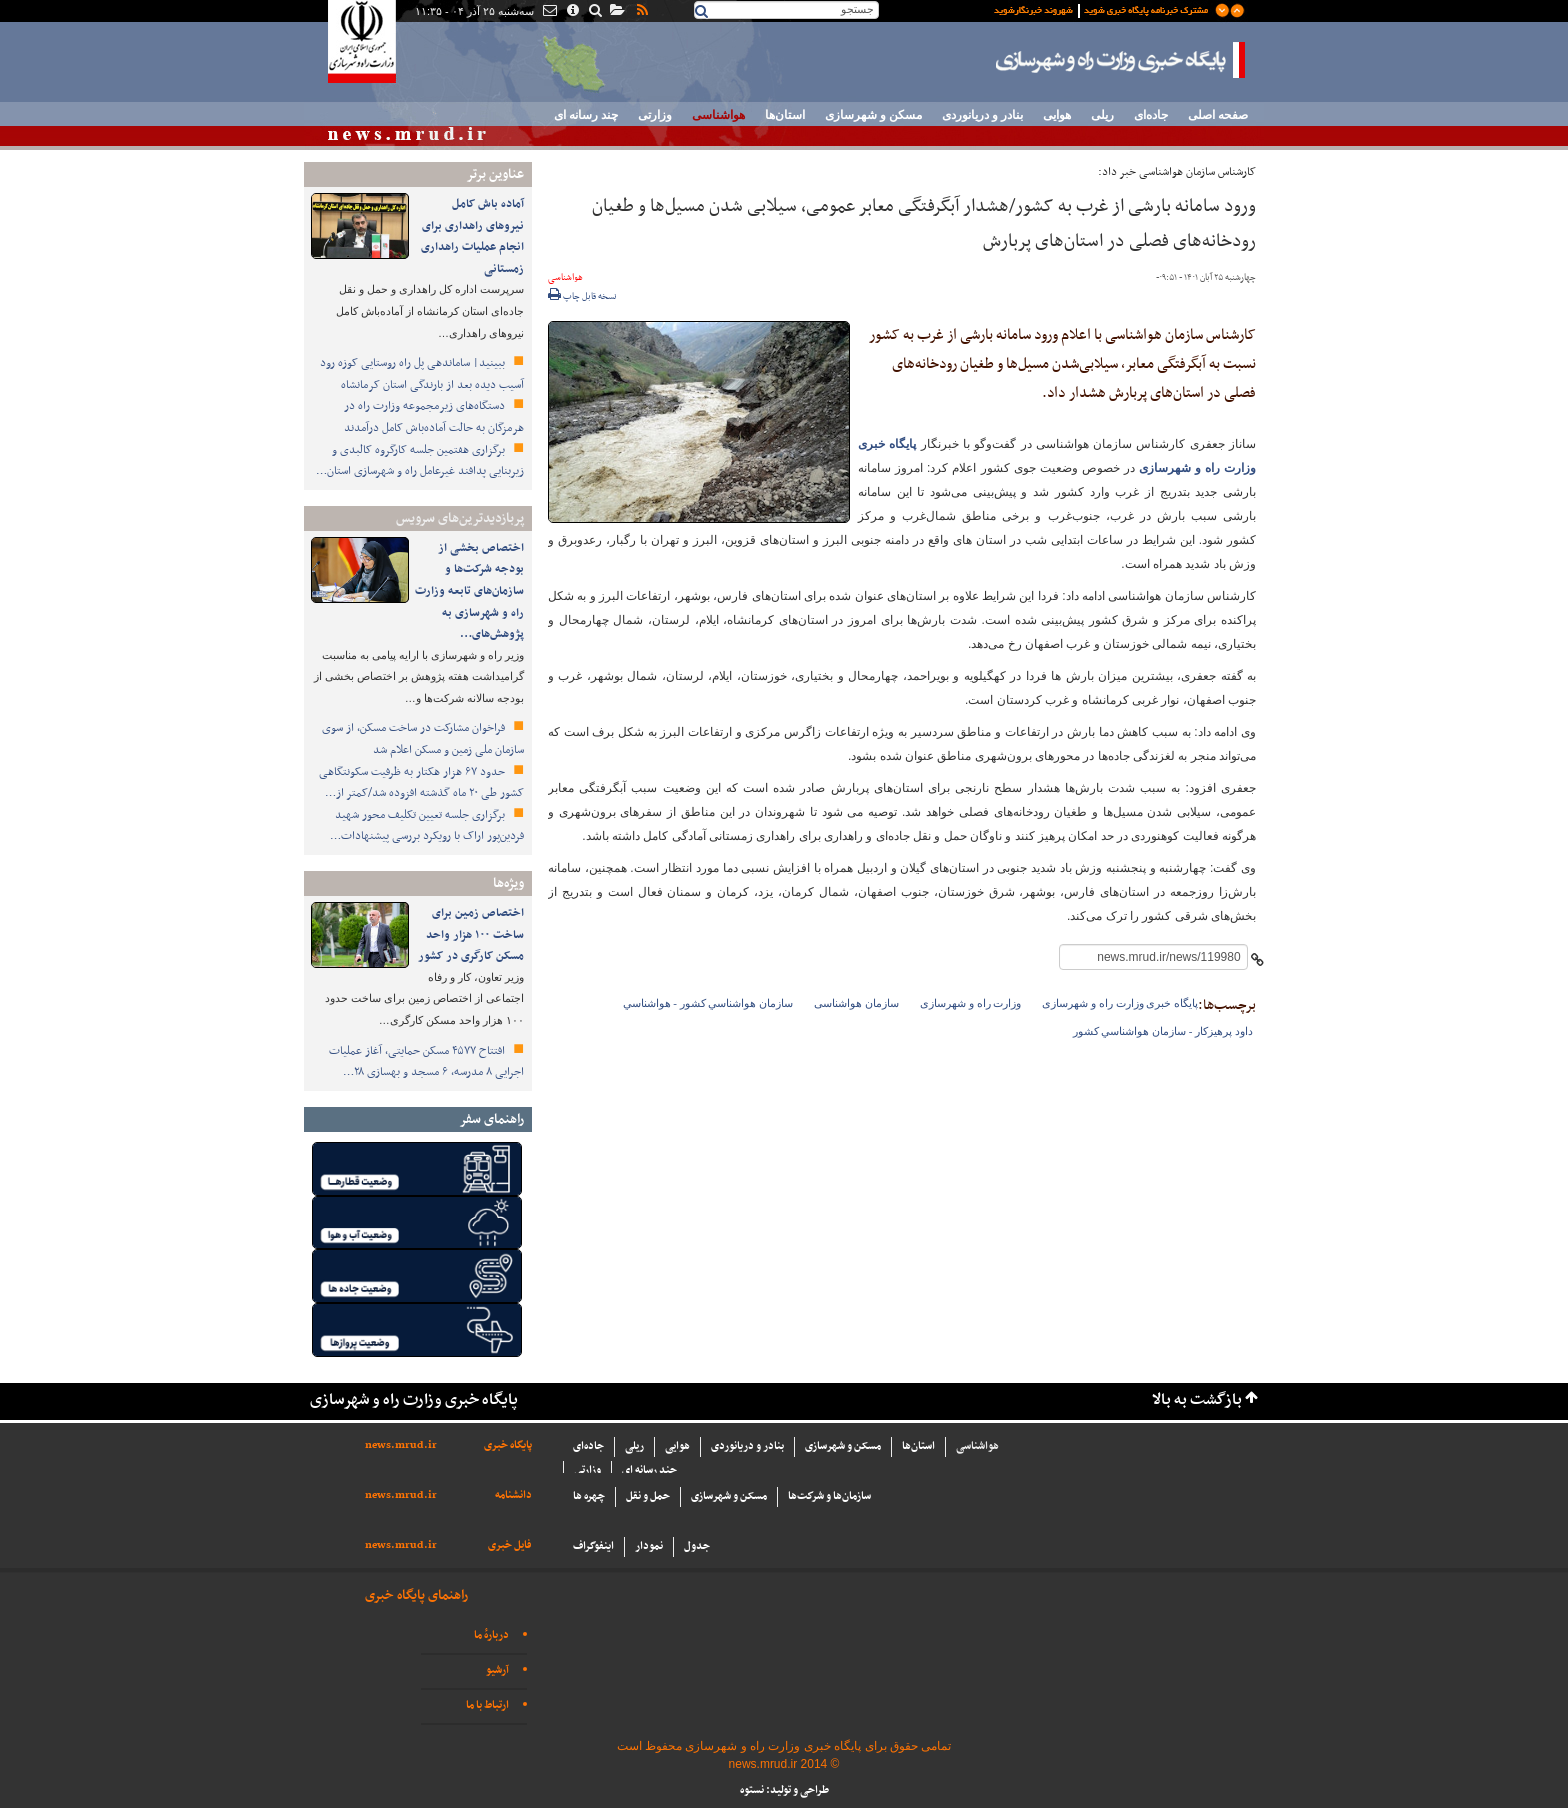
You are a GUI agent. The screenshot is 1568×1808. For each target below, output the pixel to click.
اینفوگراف (593, 1546)
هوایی (1057, 115)
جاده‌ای (1151, 115)
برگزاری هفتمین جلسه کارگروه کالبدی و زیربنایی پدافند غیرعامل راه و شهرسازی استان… (420, 461)
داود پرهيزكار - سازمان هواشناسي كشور (1163, 1031)
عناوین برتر (495, 174)
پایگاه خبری (508, 1445)
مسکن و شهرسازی (873, 115)
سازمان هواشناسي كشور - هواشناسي (708, 1003)
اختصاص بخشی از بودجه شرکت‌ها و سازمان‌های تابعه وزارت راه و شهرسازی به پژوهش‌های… (469, 591)
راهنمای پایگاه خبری (416, 1595)
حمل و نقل (648, 1496)
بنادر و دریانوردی (982, 115)
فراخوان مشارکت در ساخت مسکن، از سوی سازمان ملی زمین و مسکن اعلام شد (423, 739)
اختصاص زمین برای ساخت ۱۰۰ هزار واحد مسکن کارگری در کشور (471, 934)
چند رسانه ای (586, 115)
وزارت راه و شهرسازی (970, 1003)
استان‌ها (785, 115)
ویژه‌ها (508, 883)
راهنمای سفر (491, 1119)
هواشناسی (718, 115)
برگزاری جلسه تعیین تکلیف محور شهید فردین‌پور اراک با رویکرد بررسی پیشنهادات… (427, 826)
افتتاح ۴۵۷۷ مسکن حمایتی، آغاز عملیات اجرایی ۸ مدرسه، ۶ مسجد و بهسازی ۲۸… (426, 1062)
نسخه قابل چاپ (582, 297)
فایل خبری (510, 1545)
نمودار (649, 1546)
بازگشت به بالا (1197, 1400)
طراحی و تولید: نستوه (784, 1790)
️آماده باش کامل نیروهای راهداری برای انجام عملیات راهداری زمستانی (472, 236)
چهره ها (589, 1496)
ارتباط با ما (487, 1705)
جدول (697, 1546)
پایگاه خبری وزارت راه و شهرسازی (1121, 60)
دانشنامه (513, 1495)
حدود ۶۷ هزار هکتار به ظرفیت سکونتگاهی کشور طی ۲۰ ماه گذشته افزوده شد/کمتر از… (421, 783)
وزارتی (655, 115)
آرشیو (497, 1670)
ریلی (1102, 115)
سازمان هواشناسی (856, 1003)
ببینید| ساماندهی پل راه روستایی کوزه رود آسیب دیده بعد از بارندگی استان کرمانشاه (422, 374)
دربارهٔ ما (491, 1635)
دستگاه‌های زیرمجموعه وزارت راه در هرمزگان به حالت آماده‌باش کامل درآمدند (434, 417)
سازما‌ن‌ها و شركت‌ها (829, 1496)
